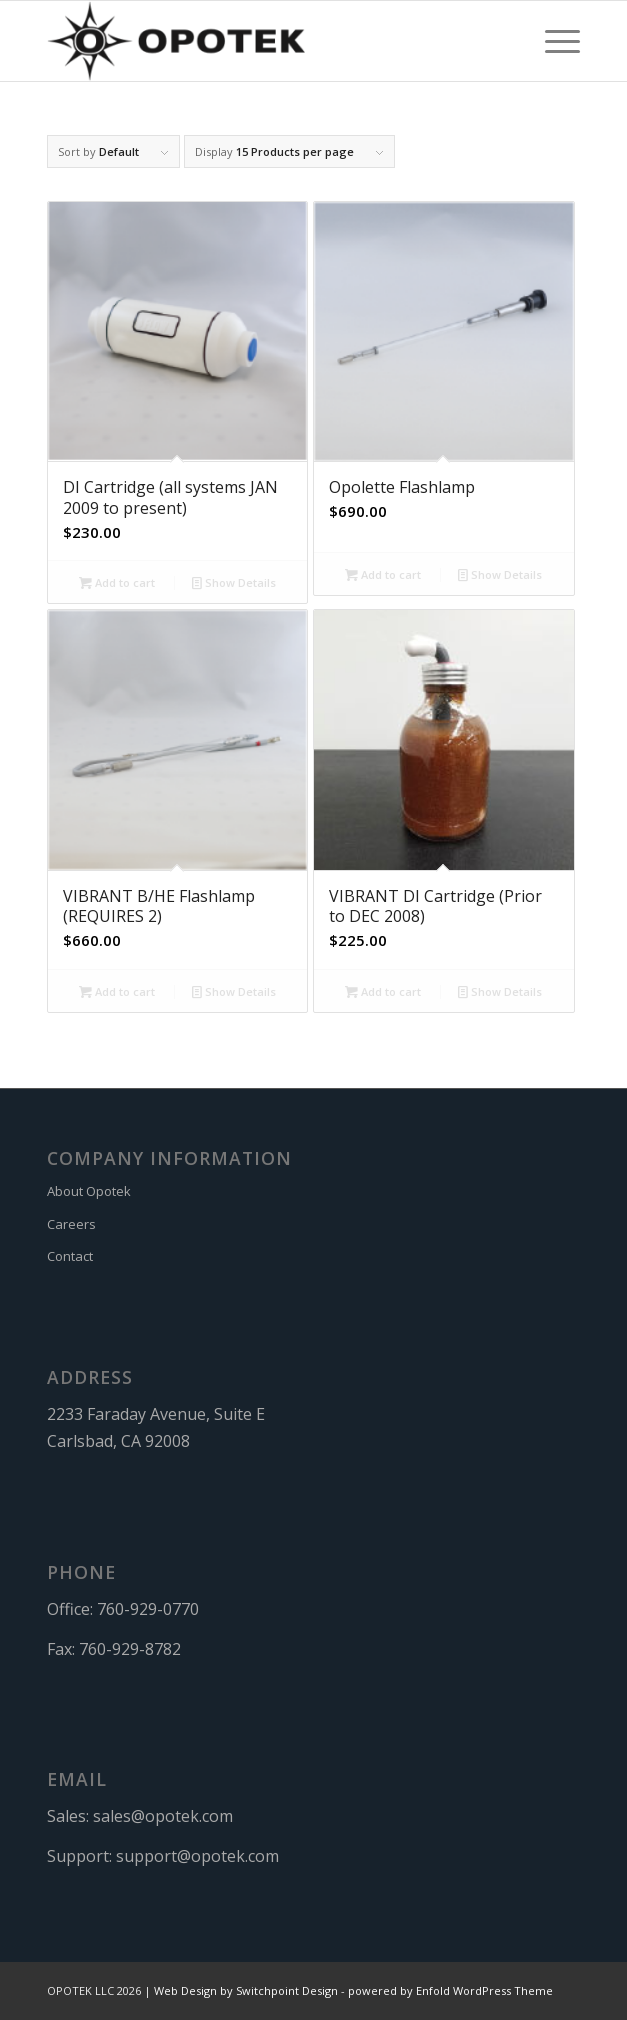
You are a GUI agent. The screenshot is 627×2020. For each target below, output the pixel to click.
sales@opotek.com (163, 1816)
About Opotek (89, 1191)
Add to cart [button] (117, 582)
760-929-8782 (130, 1649)
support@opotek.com (197, 1856)
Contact (70, 1256)
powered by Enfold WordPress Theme (450, 1990)
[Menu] (552, 41)
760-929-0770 (148, 1609)
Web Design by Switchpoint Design (246, 1990)
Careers (71, 1224)
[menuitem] (552, 41)
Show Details (234, 582)
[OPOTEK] (260, 41)
